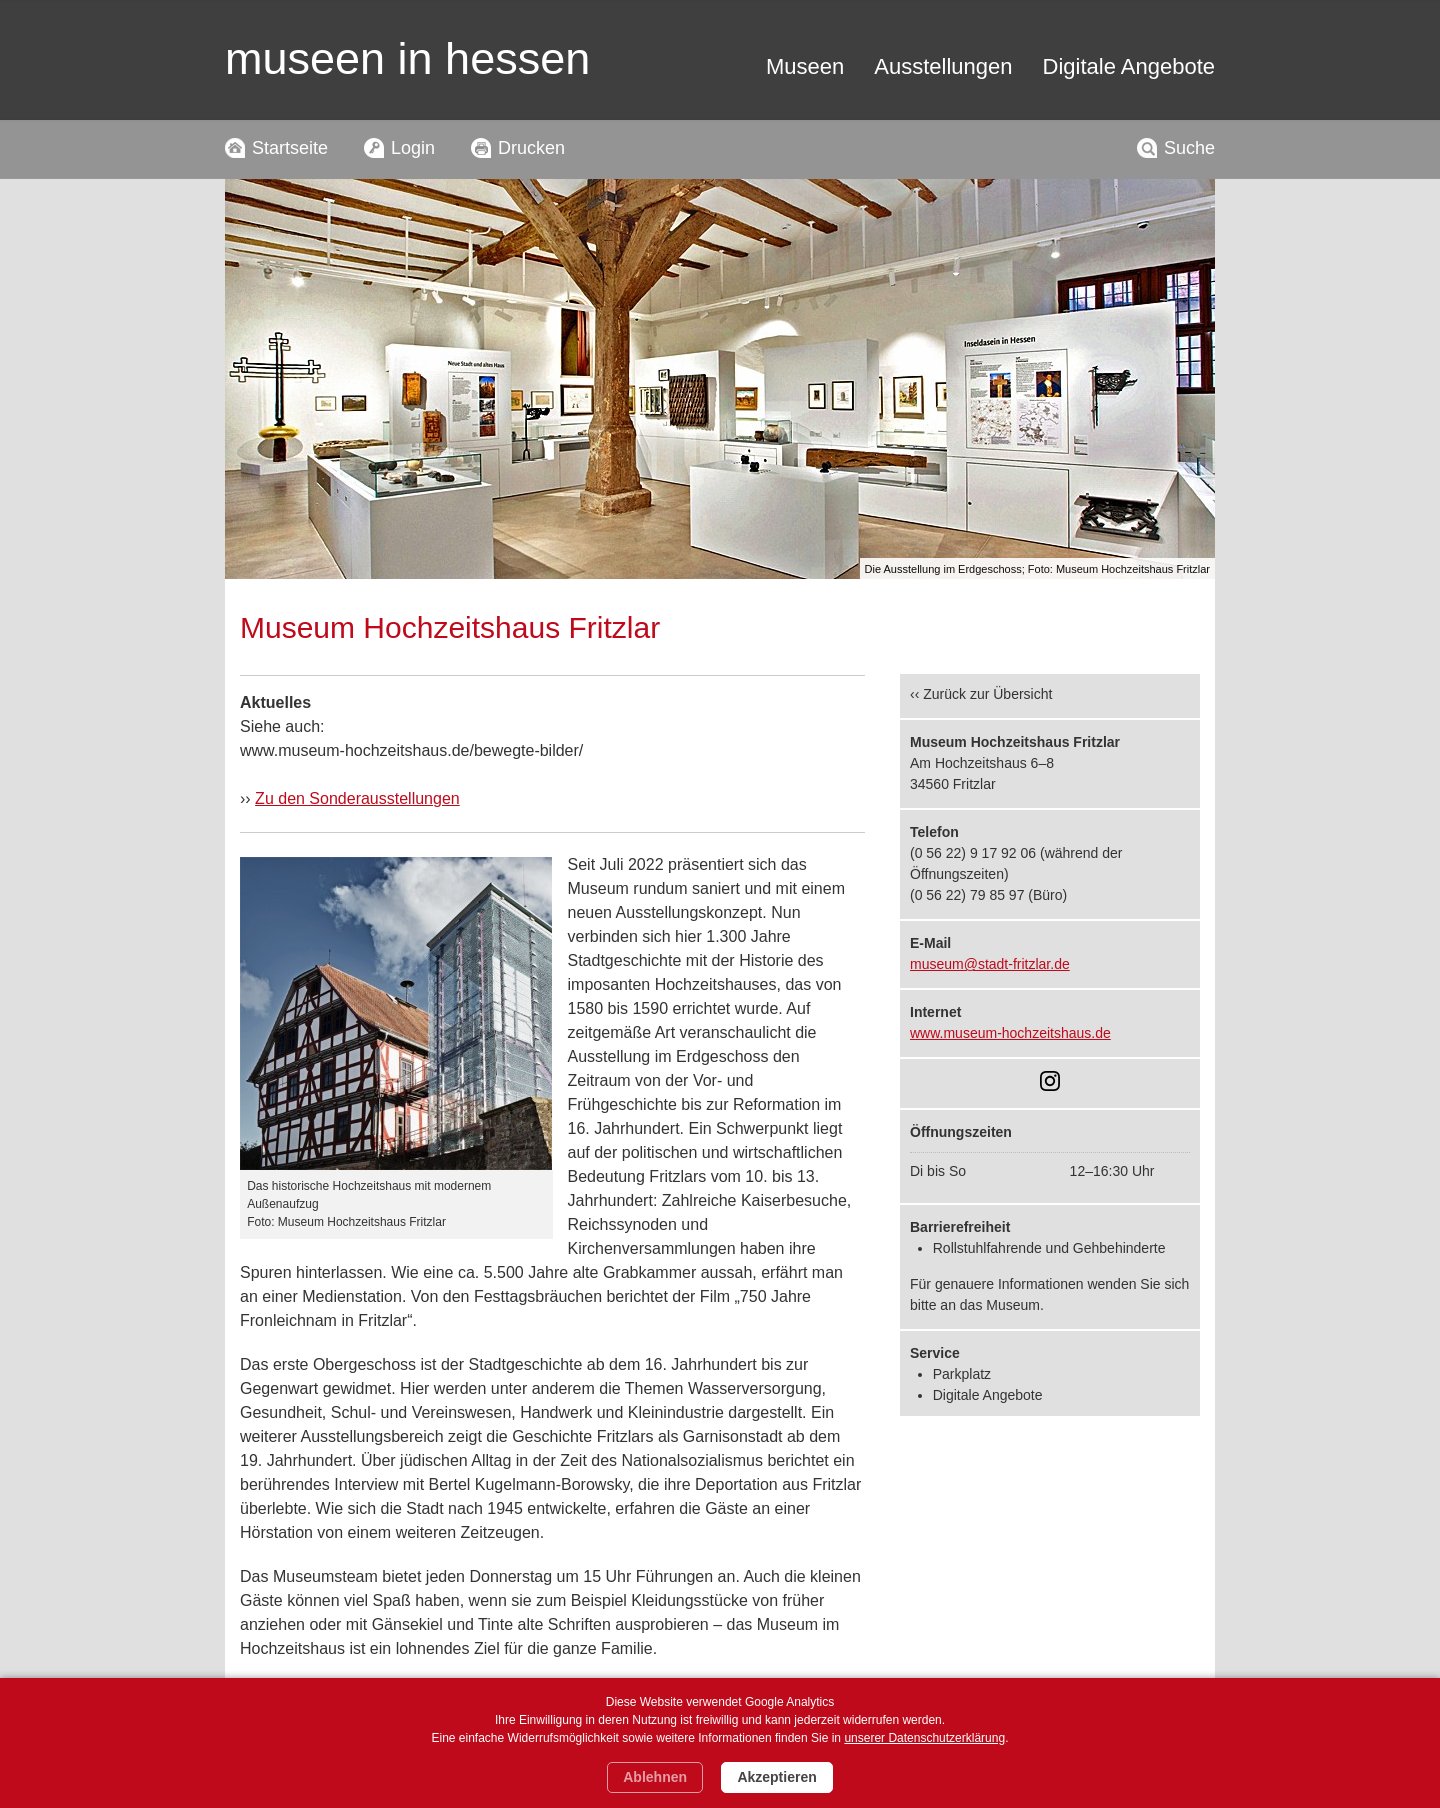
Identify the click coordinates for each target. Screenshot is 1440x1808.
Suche (1189, 148)
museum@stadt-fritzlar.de (990, 964)
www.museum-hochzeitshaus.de (1010, 1033)
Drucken (531, 148)
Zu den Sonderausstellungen (357, 798)
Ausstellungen (943, 66)
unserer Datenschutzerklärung (924, 1738)
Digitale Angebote (1129, 66)
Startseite (290, 148)
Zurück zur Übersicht (987, 694)
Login (413, 148)
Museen (805, 66)
